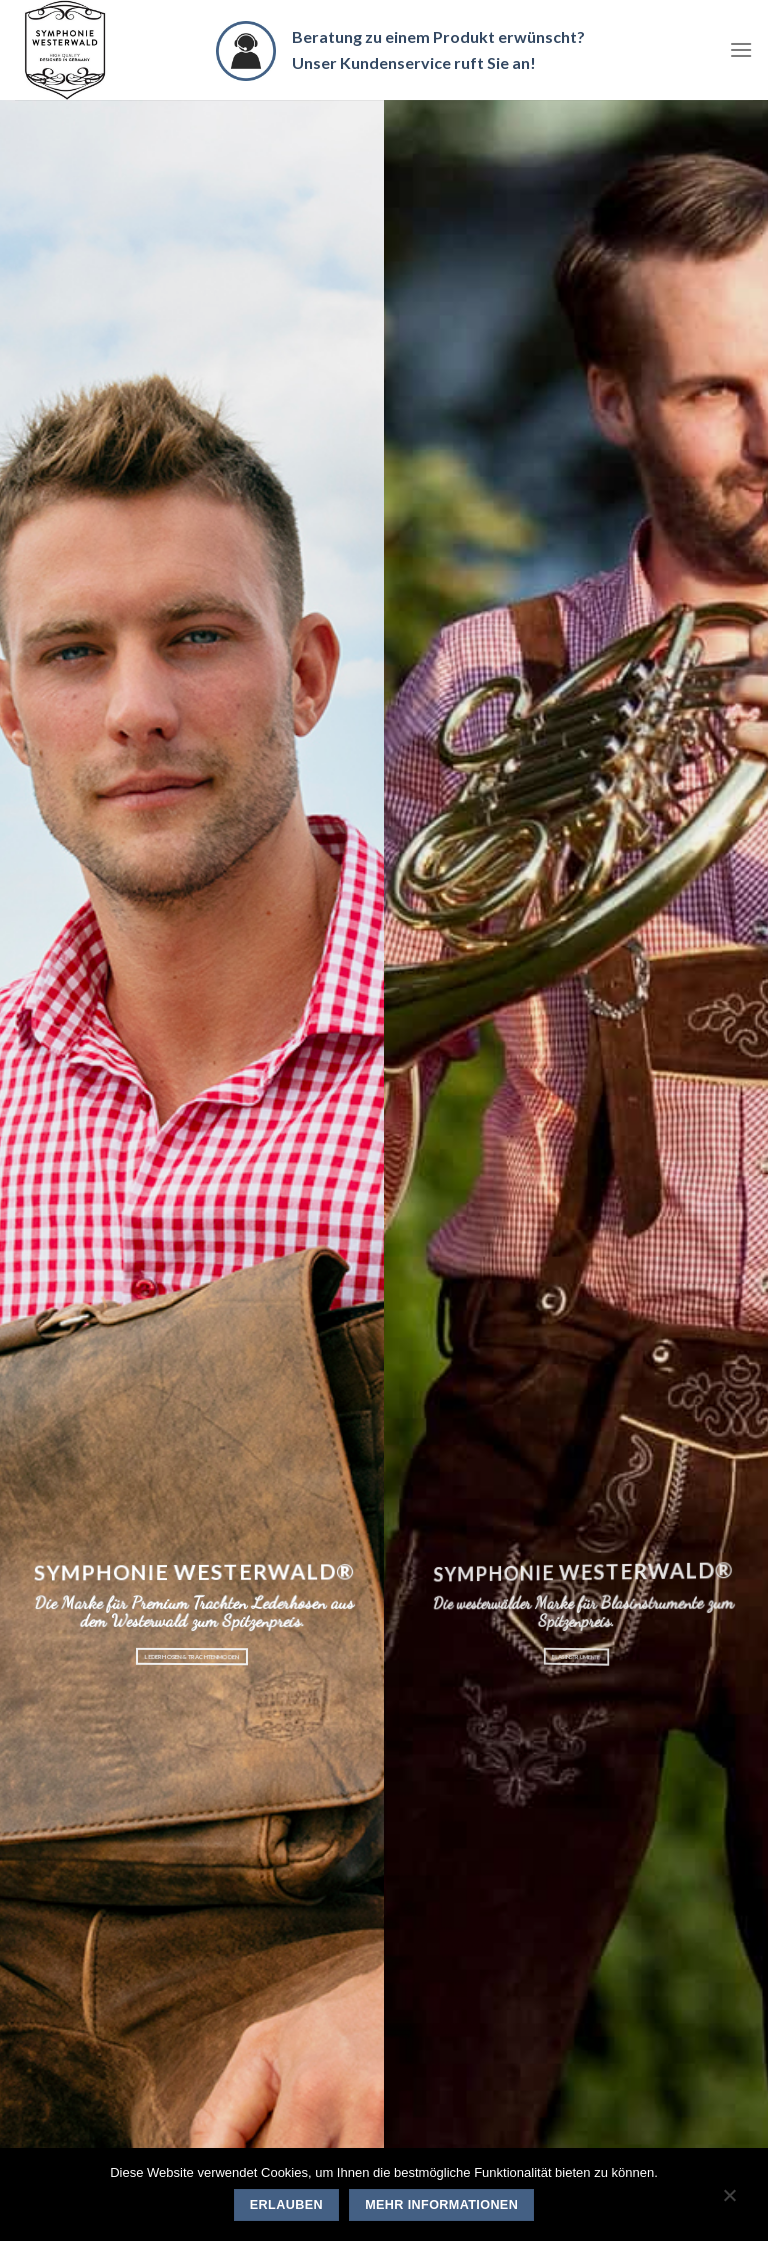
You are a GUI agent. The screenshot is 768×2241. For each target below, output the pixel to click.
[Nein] (729, 2200)
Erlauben (286, 2205)
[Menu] (741, 49)
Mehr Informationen (441, 2205)
